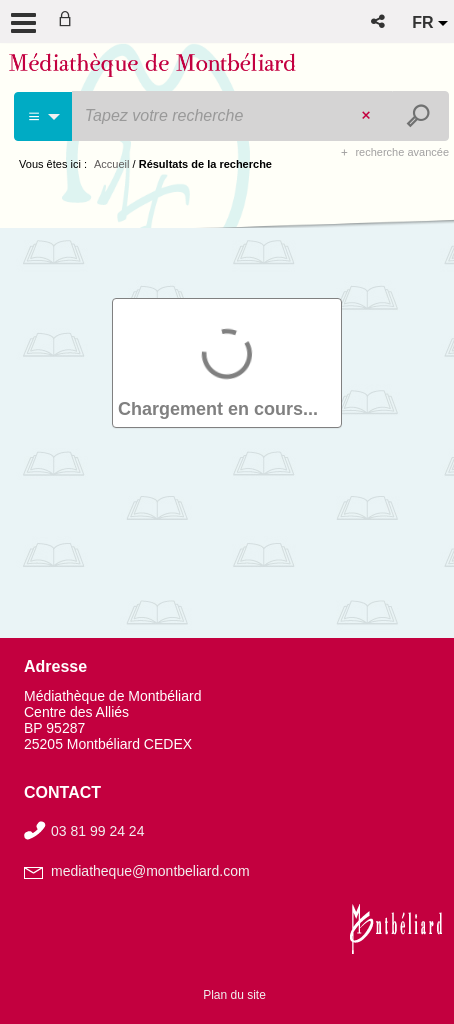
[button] (379, 21)
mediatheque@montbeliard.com (150, 871)
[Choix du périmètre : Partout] (43, 116)
